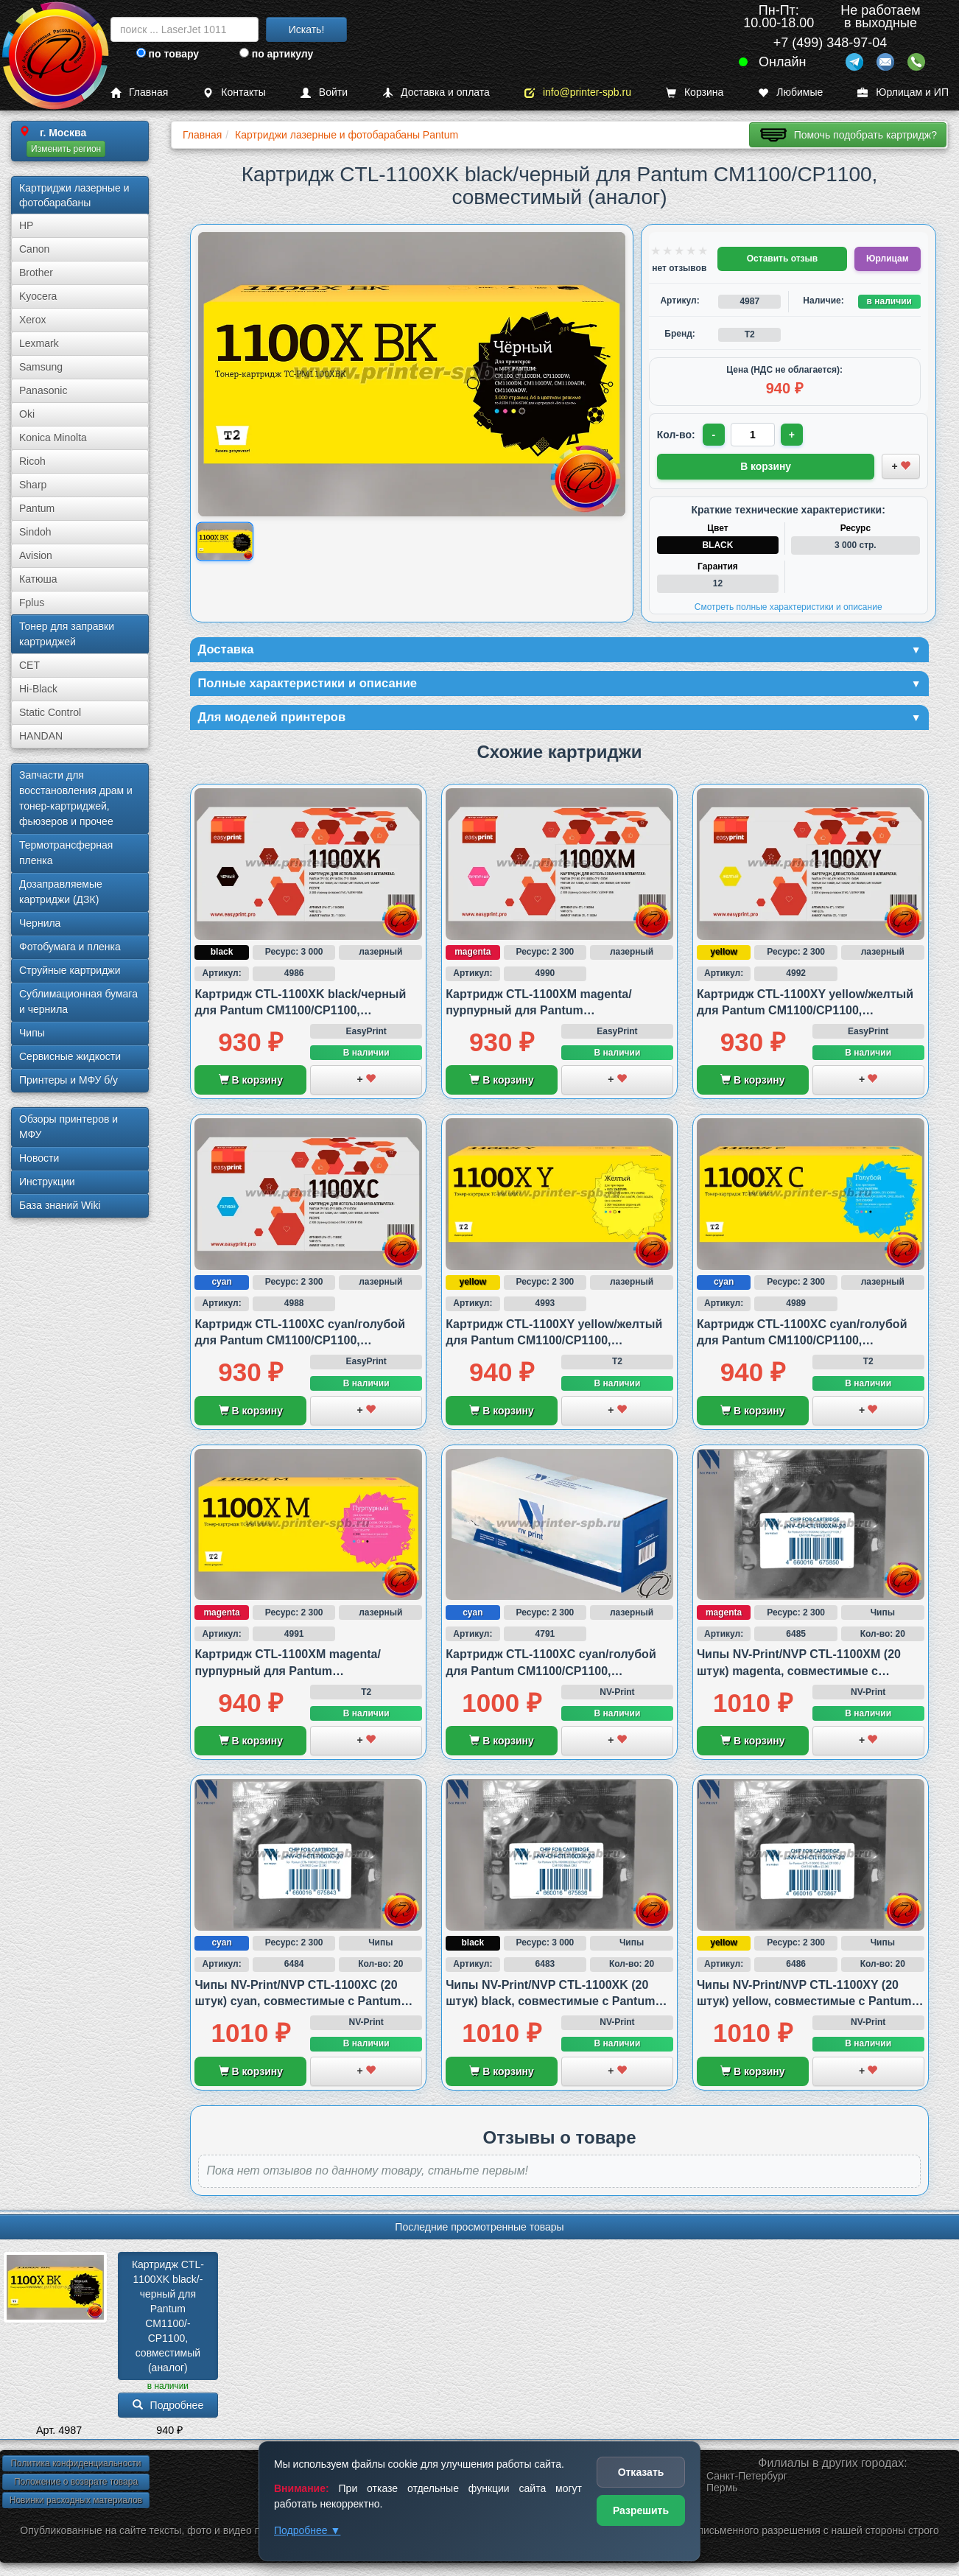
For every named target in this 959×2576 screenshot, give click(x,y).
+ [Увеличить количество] (794, 435)
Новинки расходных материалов (76, 2503)
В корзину (251, 1083)
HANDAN (41, 736)
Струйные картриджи (70, 970)
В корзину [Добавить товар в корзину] (766, 465)
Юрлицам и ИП (903, 92)
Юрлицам (887, 258)
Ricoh (32, 461)
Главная (139, 92)
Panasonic (43, 390)
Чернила (39, 923)
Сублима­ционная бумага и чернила (78, 1001)
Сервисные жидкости (70, 1056)
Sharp (32, 485)
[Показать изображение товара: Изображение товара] (225, 542)
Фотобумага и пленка (70, 946)
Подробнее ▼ (307, 2530)
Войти (324, 92)
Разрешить (641, 2510)
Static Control (50, 712)
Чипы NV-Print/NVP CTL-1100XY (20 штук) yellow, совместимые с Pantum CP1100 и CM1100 (804, 2004)
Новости (39, 1158)
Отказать (641, 2472)
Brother (36, 272)
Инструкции (47, 1181)
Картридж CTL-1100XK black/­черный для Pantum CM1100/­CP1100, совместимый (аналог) (168, 2318)
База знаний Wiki (60, 1205)
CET (29, 665)
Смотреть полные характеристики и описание (788, 606)
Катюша (38, 579)
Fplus (31, 602)
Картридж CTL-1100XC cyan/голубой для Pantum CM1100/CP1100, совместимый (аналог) (299, 1343)
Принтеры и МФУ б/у (68, 1080)
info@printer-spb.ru (577, 92)
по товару (167, 54)
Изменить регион (66, 149)
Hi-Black (38, 689)
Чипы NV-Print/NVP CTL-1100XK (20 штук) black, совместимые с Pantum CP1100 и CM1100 (550, 2004)
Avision (35, 555)
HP (26, 225)
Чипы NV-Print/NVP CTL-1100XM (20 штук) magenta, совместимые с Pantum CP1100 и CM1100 (799, 1674)
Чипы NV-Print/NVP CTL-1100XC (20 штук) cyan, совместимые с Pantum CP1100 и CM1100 (297, 2004)
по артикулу (276, 54)
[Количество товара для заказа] (754, 434)
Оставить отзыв (782, 258)
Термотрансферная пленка (66, 852)
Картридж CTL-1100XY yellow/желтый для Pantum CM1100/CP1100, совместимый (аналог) (805, 1013)
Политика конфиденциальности (75, 2466)
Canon (34, 249)
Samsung (41, 367)
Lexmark (39, 343)
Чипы (32, 1033)
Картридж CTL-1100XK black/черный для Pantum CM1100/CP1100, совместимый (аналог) (300, 1013)
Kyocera (38, 296)
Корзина (694, 92)
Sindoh (35, 532)
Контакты (234, 92)
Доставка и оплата (436, 92)
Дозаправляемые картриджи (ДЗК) (60, 891)
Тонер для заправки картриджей (66, 633)
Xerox (32, 320)
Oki (27, 414)
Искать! (307, 29)
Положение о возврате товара (76, 2485)
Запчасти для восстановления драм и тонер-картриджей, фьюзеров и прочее (76, 798)
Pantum (37, 508)
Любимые (790, 92)
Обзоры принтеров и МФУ (68, 1126)
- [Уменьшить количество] (714, 435)
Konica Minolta (53, 437)
